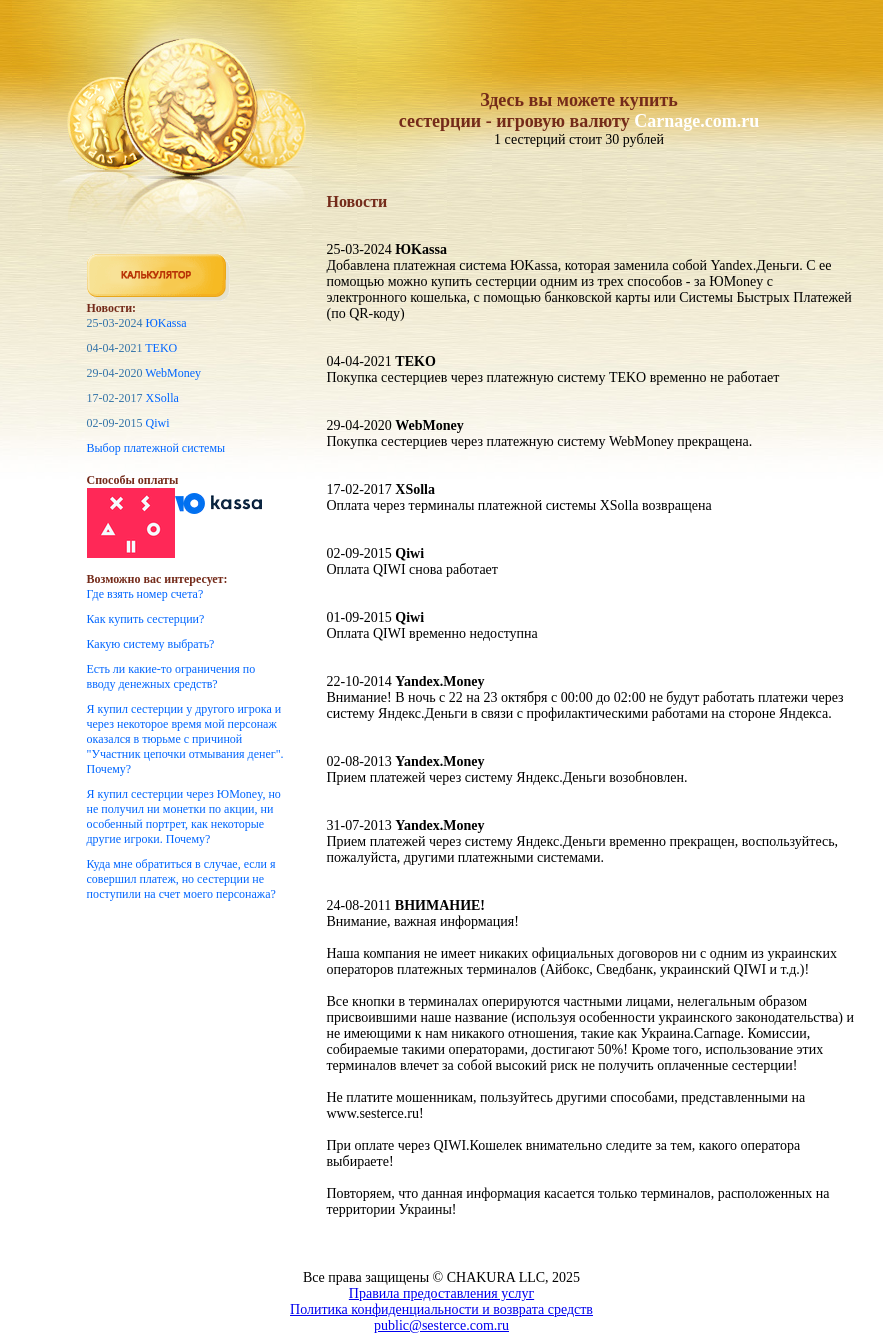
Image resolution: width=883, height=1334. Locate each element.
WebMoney (173, 373)
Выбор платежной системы (156, 448)
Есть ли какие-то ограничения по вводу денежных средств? (171, 676)
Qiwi (158, 423)
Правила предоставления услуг (441, 1293)
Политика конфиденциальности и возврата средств (441, 1309)
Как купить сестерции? (146, 619)
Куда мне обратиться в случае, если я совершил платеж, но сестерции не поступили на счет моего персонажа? (181, 879)
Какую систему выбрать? (151, 644)
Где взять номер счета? (145, 594)
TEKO (161, 348)
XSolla (162, 398)
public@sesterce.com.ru (441, 1325)
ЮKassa (166, 323)
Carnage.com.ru (696, 121)
